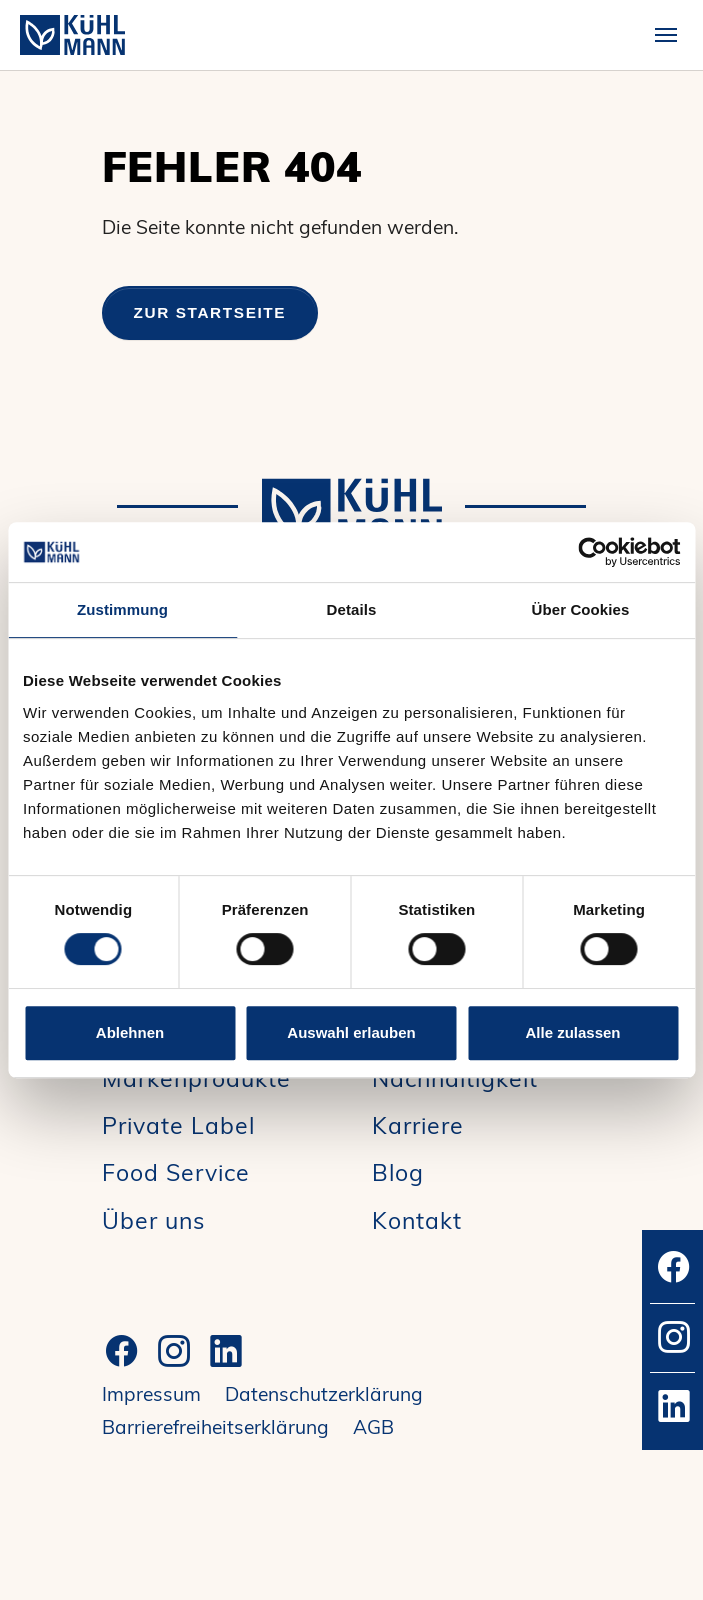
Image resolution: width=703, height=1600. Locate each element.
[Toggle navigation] (666, 35)
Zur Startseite (210, 312)
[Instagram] (174, 1351)
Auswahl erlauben (351, 1032)
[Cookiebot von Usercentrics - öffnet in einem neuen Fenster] (592, 552)
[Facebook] (122, 1351)
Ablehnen (130, 1032)
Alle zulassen (572, 1032)
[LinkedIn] (226, 1351)
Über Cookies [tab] (581, 609)
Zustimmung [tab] (122, 609)
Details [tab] (352, 609)
